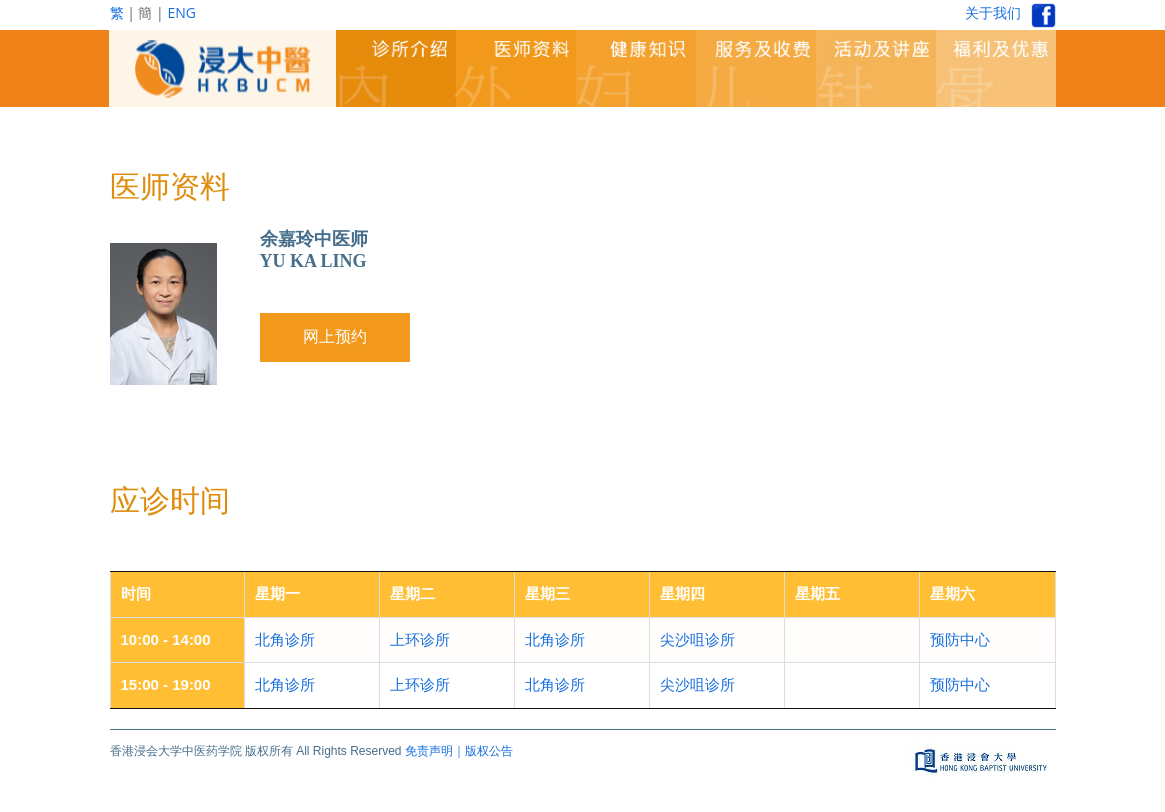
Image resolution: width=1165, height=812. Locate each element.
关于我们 (993, 12)
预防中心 (960, 639)
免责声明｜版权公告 (459, 751)
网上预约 (335, 336)
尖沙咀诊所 (697, 639)
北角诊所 (285, 639)
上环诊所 (420, 639)
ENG (181, 12)
